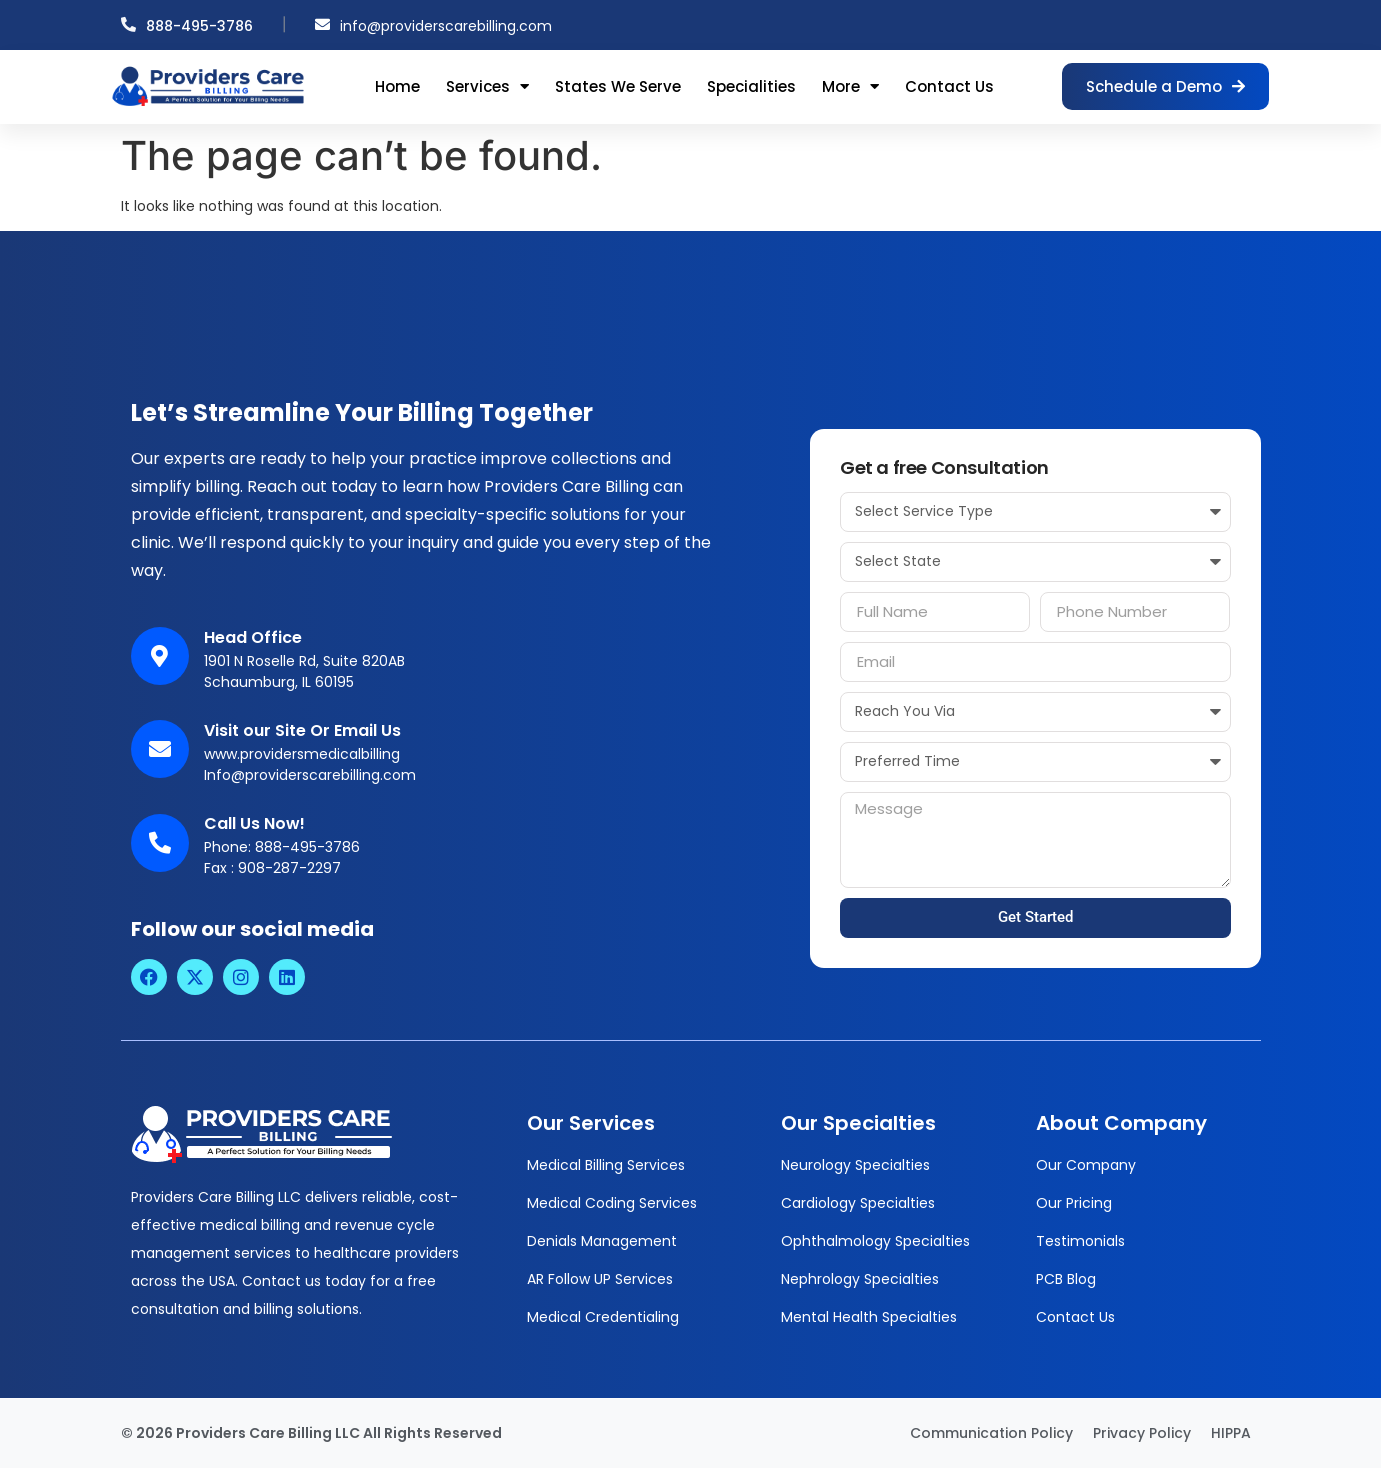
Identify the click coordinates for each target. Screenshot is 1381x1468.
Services (487, 86)
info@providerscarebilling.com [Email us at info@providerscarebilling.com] (446, 26)
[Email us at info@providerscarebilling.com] (322, 24)
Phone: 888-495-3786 (282, 847)
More (850, 86)
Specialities (751, 86)
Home (397, 86)
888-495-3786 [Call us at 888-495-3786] (199, 26)
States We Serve (618, 86)
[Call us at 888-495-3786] (128, 24)
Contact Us (949, 86)
